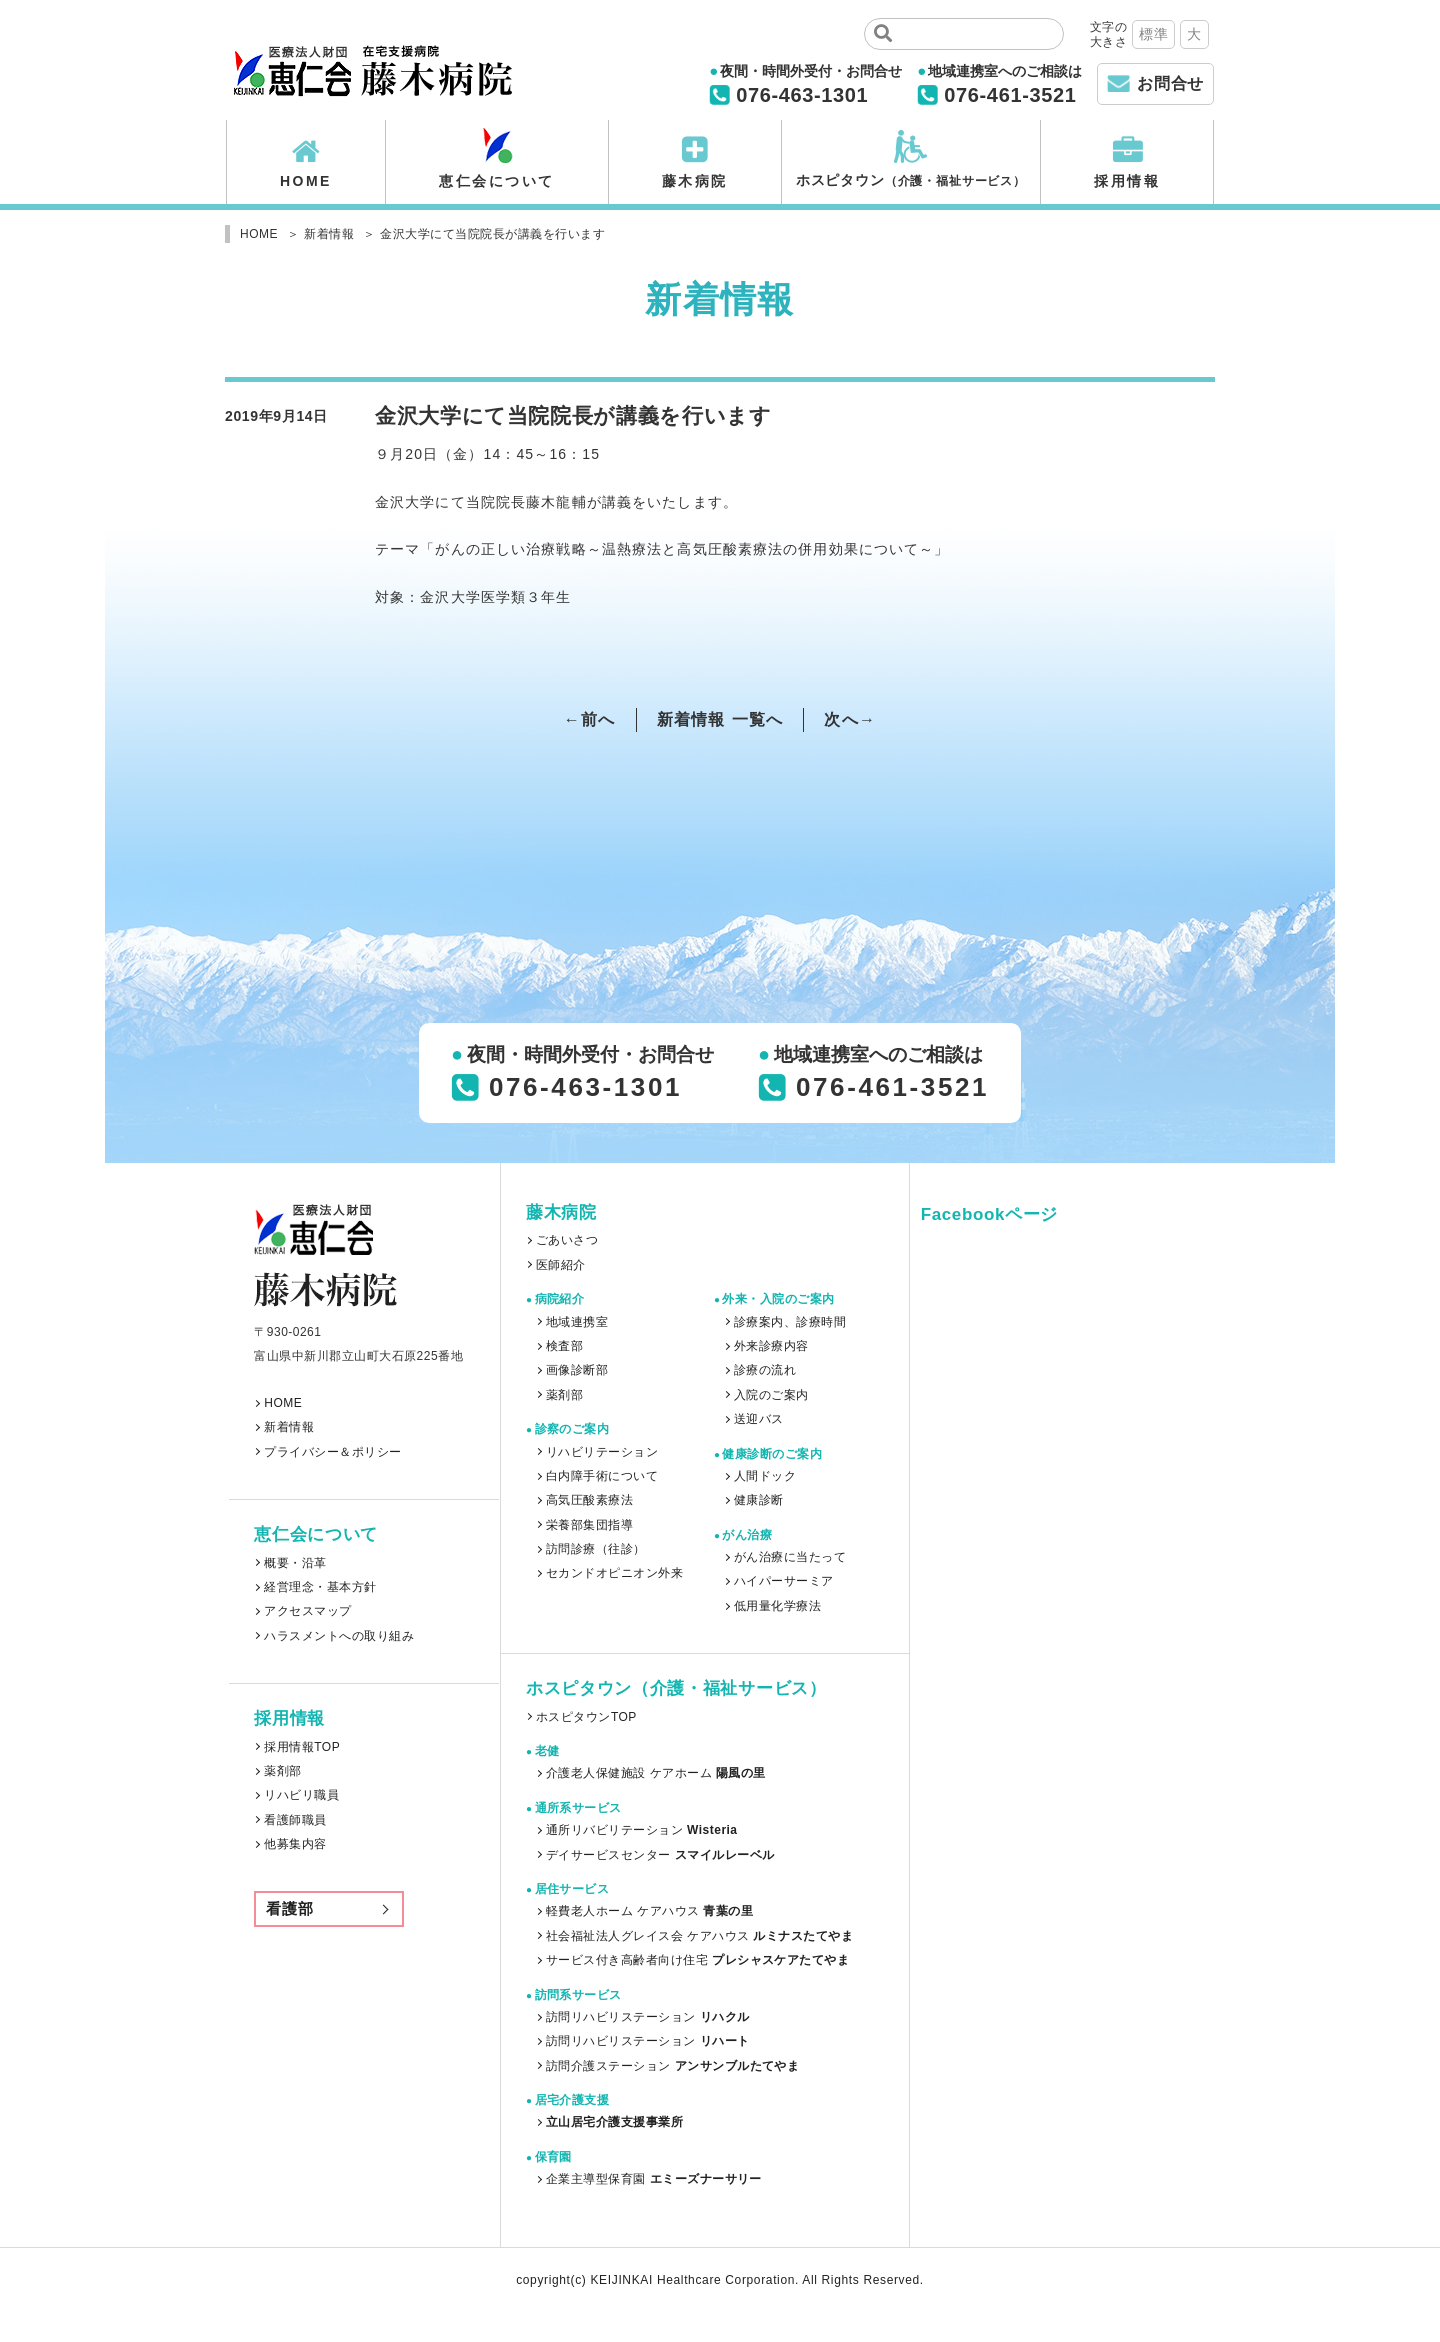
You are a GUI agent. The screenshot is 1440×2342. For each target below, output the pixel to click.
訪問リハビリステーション (648, 2017)
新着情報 (289, 1427)
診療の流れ (765, 1370)
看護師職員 (295, 1820)
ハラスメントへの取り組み (339, 1636)
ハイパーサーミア (784, 1581)
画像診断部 (577, 1370)
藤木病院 (695, 181)
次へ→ (850, 719)
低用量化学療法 (777, 1606)
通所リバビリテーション (642, 1830)
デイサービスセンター (660, 1855)
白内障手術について (602, 1476)
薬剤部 (282, 1771)
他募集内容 (295, 1844)
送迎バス (759, 1419)
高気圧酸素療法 (589, 1500)
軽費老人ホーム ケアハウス (649, 1911)
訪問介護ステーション (672, 2066)
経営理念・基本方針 (320, 1587)
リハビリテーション (602, 1452)
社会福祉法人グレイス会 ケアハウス (699, 1936)
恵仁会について (497, 181)
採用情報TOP (302, 1747)
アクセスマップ (307, 1611)
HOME (306, 181)
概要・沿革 (295, 1563)
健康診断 (759, 1500)
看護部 (289, 1908)
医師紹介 (561, 1265)
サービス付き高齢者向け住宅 (697, 1960)
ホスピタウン (911, 180)
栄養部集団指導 (589, 1525)
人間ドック (765, 1476)
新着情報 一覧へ (720, 719)
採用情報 (1127, 181)
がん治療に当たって (790, 1557)
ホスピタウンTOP (586, 1717)
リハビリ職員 (301, 1795)
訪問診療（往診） (596, 1549)
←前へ (590, 719)
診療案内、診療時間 (790, 1322)
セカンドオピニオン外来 (614, 1573)
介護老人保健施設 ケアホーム (656, 1773)
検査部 (564, 1346)
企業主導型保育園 (654, 2179)
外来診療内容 (771, 1346)
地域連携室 (577, 1322)
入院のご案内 (771, 1395)
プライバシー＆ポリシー (332, 1452)
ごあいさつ (567, 1240)
